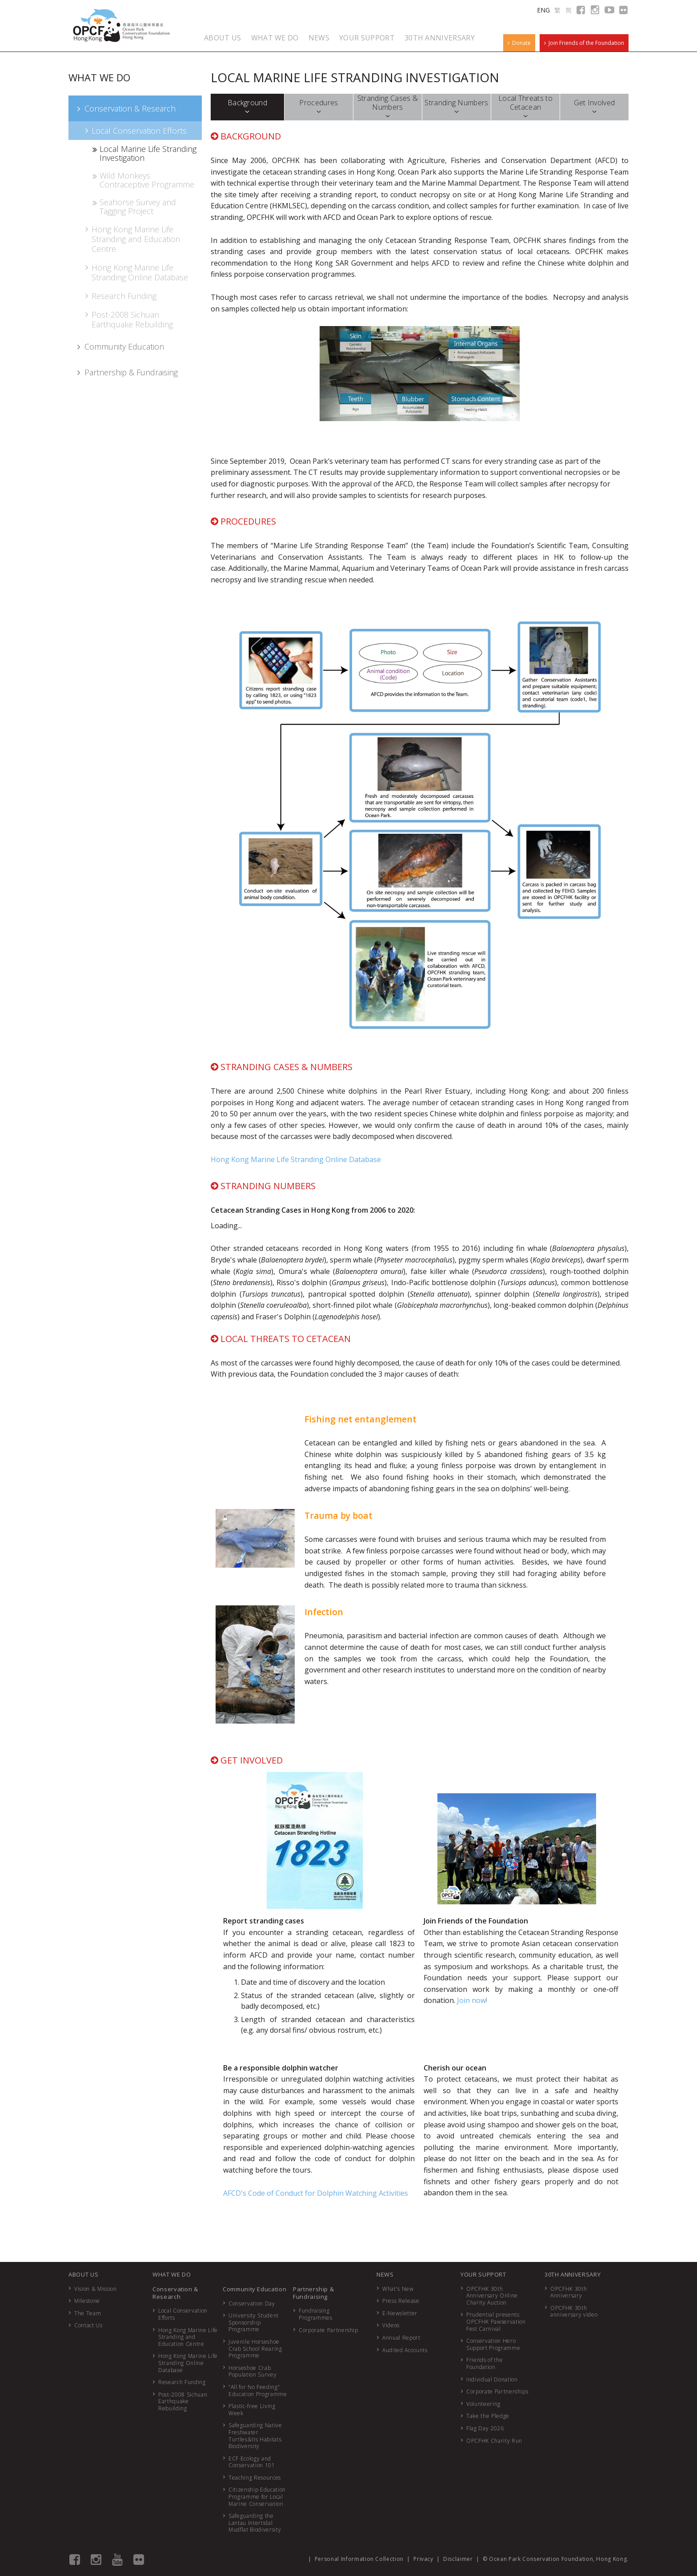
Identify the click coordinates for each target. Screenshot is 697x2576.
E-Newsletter (399, 2313)
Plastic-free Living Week (251, 2409)
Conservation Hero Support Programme (493, 2344)
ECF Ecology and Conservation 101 (251, 2462)
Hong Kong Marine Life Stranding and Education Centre (131, 239)
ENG (543, 10)
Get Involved (594, 106)
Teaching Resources (254, 2477)
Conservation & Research (125, 108)
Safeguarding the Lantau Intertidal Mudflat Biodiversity (254, 2522)
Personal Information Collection (359, 2559)
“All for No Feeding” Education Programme (257, 2390)
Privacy (423, 2559)
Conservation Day (251, 2303)
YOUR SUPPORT (367, 38)
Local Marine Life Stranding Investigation (143, 153)
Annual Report (401, 2337)
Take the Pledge (487, 2416)
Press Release (400, 2301)
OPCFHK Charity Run (494, 2441)
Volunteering (483, 2404)
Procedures (318, 106)
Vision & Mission (95, 2289)
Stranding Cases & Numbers (387, 107)
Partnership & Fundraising (126, 372)
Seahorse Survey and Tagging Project (133, 206)
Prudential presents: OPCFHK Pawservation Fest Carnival (495, 2321)
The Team (87, 2313)
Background (247, 106)
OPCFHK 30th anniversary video (573, 2311)
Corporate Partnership (328, 2330)
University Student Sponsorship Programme (253, 2322)
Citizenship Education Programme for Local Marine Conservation (257, 2496)
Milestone (87, 2301)
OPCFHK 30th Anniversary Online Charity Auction (492, 2295)
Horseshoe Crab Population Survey (252, 2371)
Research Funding (119, 296)
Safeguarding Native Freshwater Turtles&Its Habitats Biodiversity (255, 2435)
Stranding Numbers (456, 106)
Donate (519, 43)
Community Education (119, 346)
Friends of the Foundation (484, 2363)
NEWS (318, 38)
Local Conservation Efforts (135, 130)
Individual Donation (491, 2379)
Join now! (472, 2000)
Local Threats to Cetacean (525, 107)
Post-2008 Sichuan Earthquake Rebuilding (128, 319)
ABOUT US (222, 38)
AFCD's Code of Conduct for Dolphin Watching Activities (315, 2193)
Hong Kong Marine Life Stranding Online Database (135, 272)
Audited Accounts (404, 2350)
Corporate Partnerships (497, 2391)
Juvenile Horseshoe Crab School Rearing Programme (255, 2348)
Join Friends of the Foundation (584, 43)
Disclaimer (458, 2559)
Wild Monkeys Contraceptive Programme (142, 180)
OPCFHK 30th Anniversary (568, 2292)
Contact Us (88, 2325)
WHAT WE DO (275, 38)
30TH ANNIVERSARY (440, 38)
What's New (398, 2289)
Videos (391, 2325)
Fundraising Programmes (315, 2314)
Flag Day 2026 (485, 2428)
